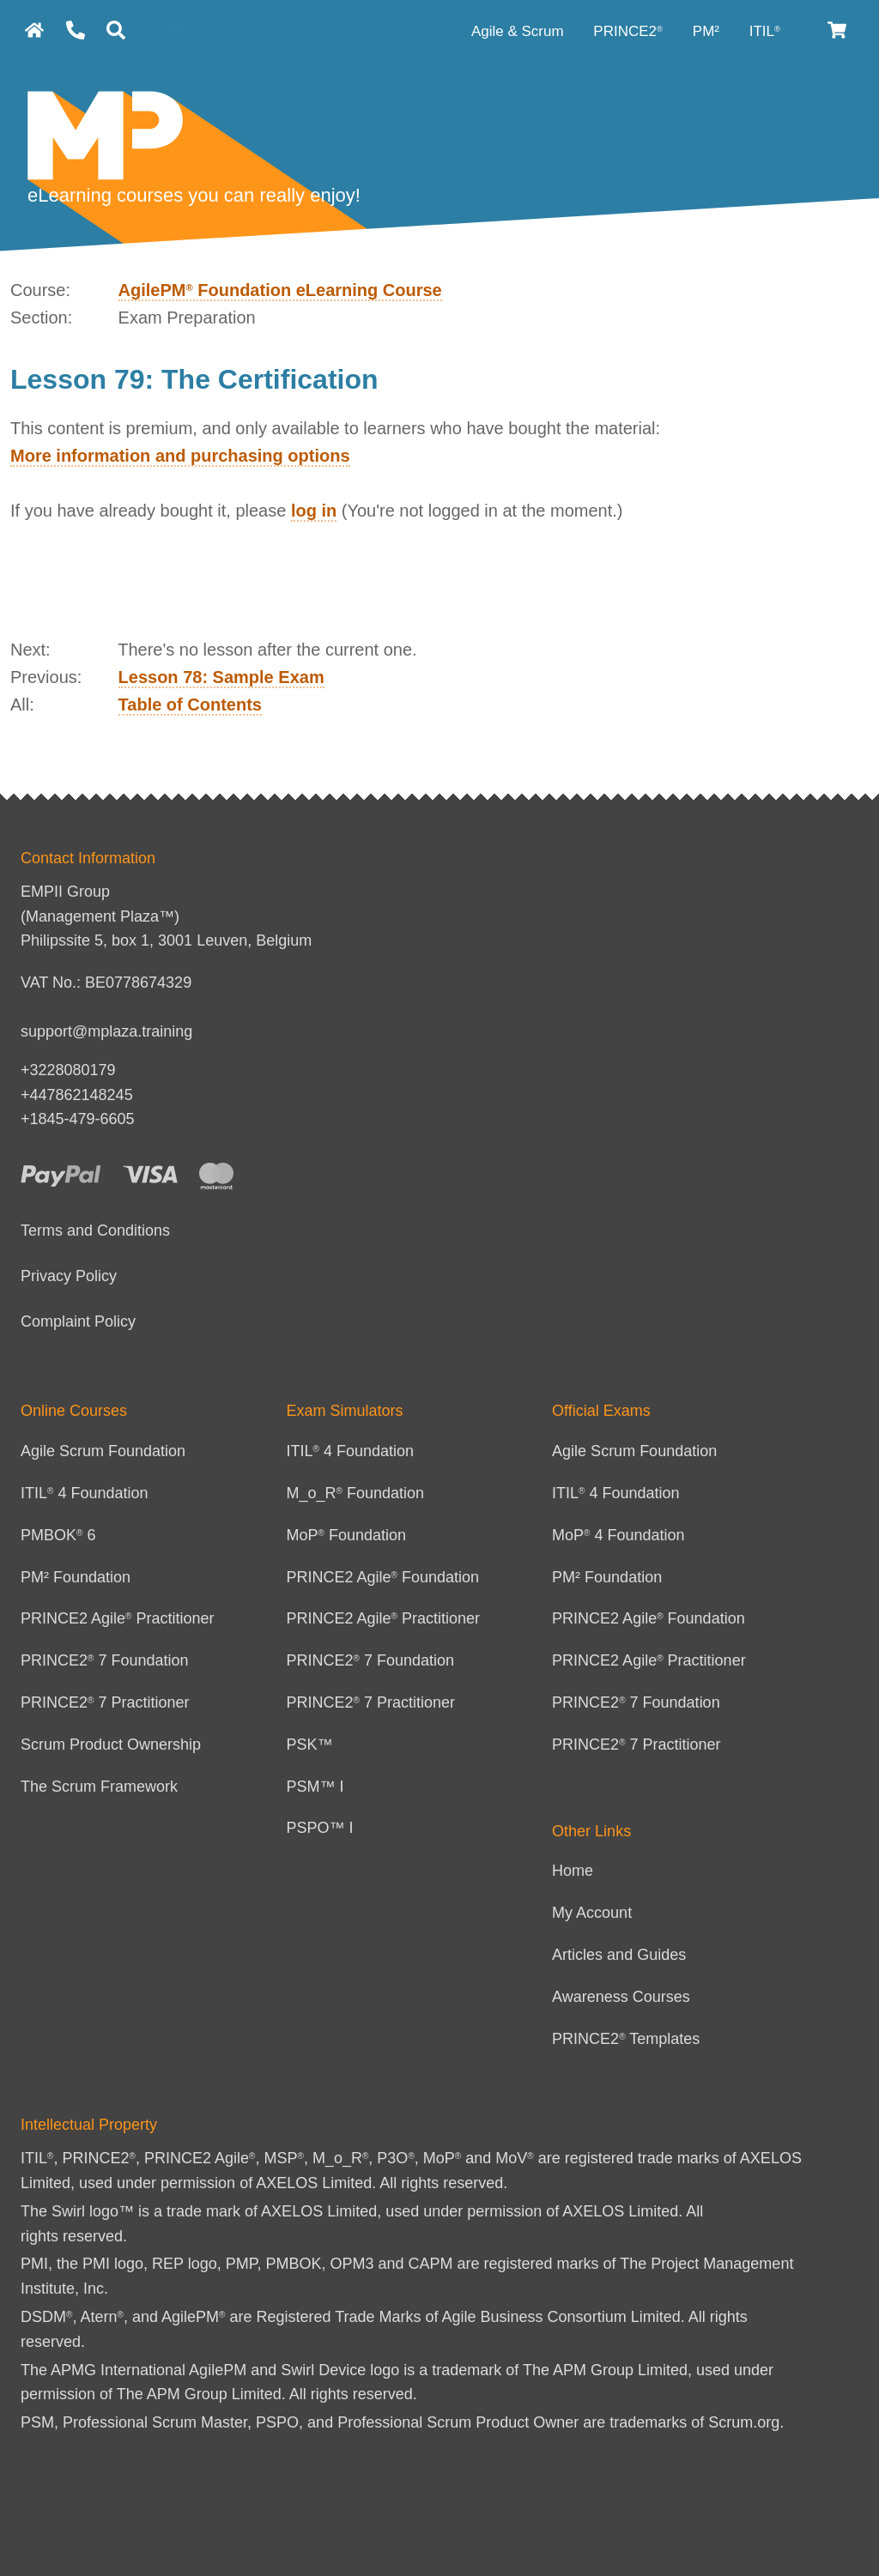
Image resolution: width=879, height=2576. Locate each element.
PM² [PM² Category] (708, 31)
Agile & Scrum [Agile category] (519, 31)
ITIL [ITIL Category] (764, 31)
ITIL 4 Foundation (85, 1493)
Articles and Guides (619, 1954)
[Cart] (838, 30)
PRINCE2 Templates (626, 2038)
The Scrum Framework (99, 1786)
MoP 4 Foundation (618, 1535)
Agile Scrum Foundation (103, 1451)
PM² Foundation (75, 1577)
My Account (592, 1912)
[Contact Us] (75, 30)
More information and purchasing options (180, 455)
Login (200, 31)
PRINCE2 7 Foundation (105, 1660)
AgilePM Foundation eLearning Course (280, 290)
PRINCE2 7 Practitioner (105, 1702)
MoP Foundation (347, 1535)
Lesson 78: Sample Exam (221, 677)
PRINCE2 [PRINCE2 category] (628, 31)
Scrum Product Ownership (111, 1744)
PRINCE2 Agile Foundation (383, 1577)
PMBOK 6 (58, 1535)
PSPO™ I (320, 1827)
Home (572, 1870)
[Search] (116, 30)
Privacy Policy (69, 1276)
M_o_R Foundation (356, 1493)
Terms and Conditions (95, 1230)
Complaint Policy (78, 1321)
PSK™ (310, 1744)
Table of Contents (190, 704)
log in (313, 510)
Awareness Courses (621, 1996)
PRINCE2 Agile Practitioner (118, 1618)
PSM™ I (315, 1786)
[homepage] (34, 30)
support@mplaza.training (106, 1031)
